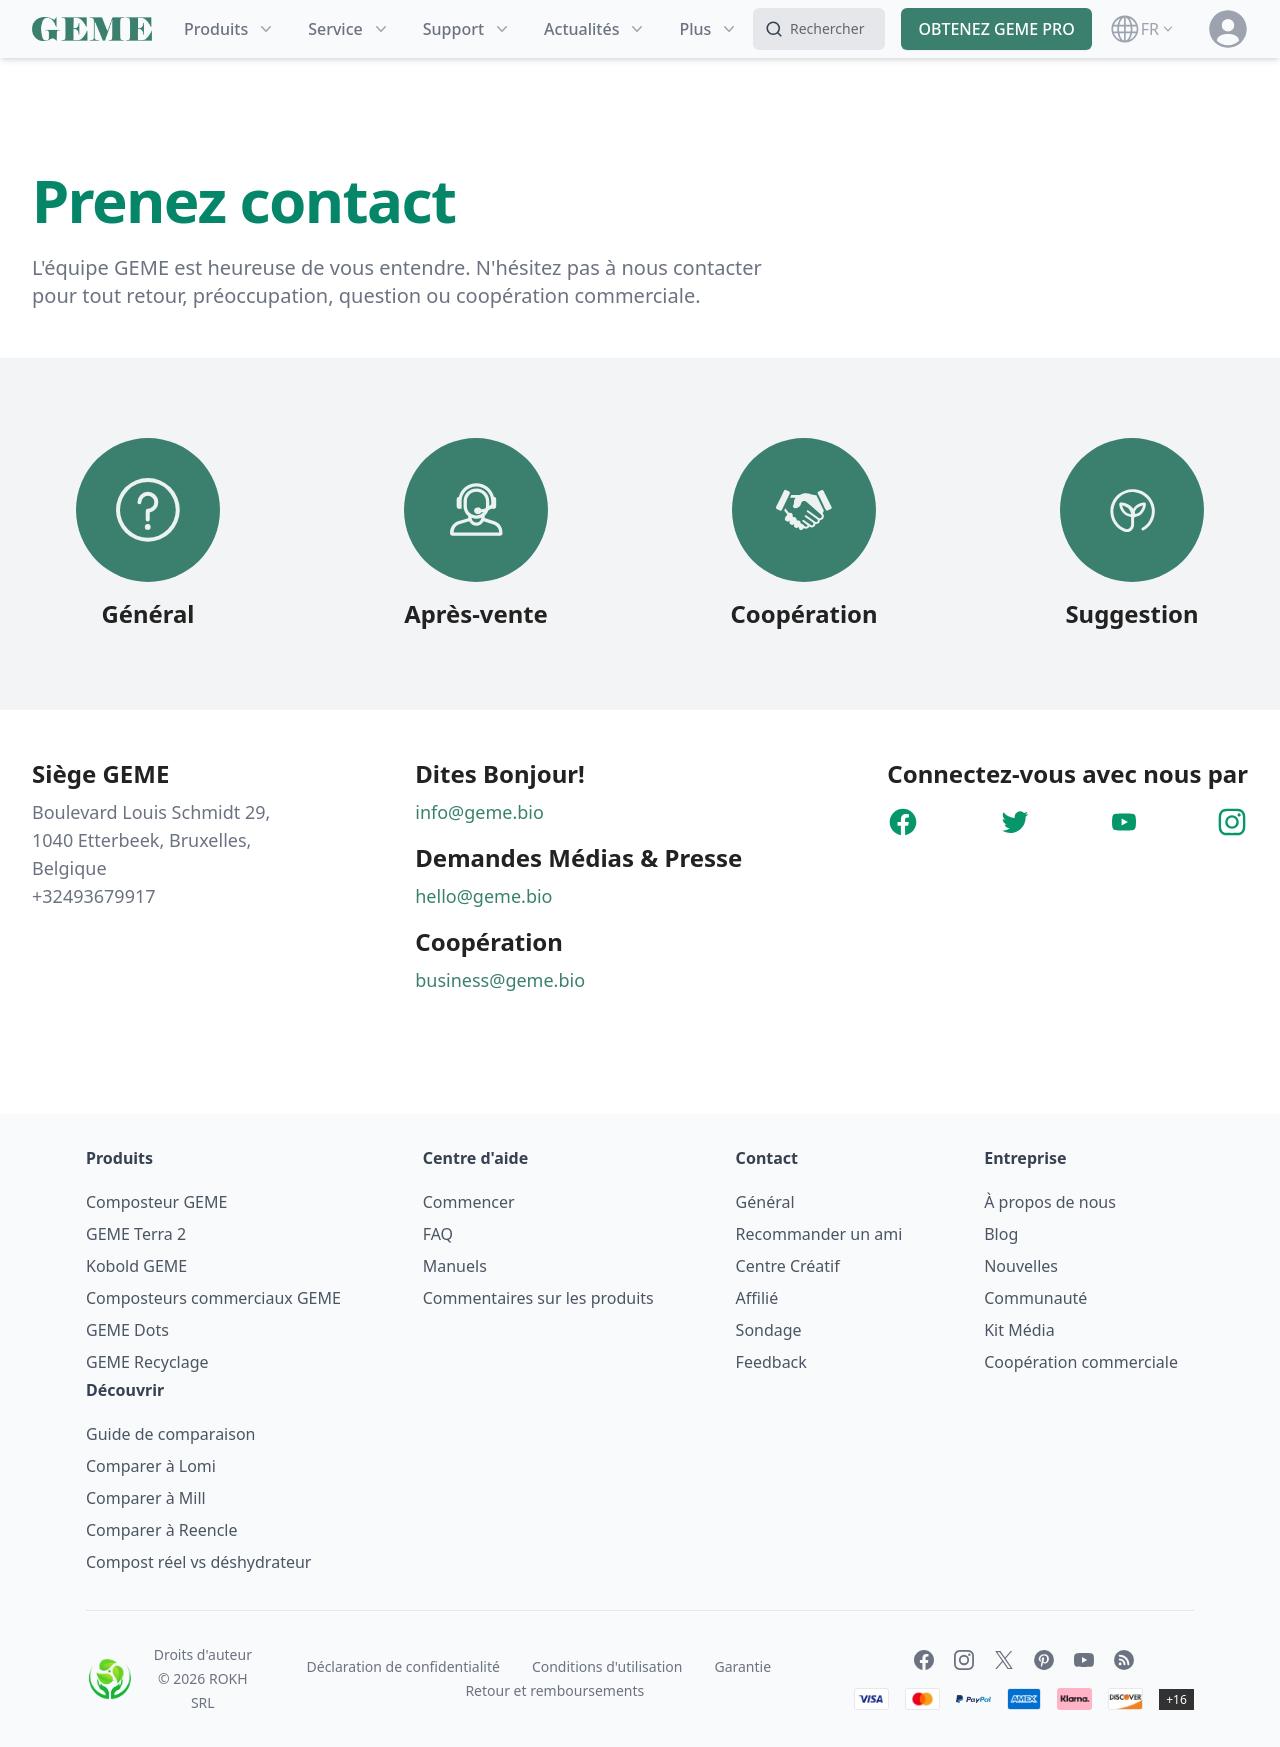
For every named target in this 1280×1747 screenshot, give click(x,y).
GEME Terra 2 (136, 1234)
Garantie (742, 1666)
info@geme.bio (479, 812)
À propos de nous (1050, 1202)
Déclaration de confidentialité (403, 1666)
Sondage (769, 1330)
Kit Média (1019, 1330)
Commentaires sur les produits (538, 1298)
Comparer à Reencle (162, 1530)
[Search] (819, 29)
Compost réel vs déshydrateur (198, 1562)
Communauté (1035, 1298)
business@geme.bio (500, 980)
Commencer (469, 1202)
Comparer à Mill (146, 1498)
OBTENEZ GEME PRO (996, 29)
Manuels (455, 1266)
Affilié (757, 1298)
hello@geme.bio (483, 896)
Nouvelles (1021, 1266)
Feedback (771, 1362)
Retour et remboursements (554, 1690)
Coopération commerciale (1081, 1362)
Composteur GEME (156, 1202)
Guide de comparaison (170, 1434)
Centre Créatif (788, 1266)
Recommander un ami (819, 1234)
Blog (1001, 1234)
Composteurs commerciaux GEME (213, 1298)
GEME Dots (127, 1330)
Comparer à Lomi (151, 1466)
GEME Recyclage (147, 1362)
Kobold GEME (136, 1266)
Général (765, 1202)
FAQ (438, 1234)
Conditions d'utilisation (607, 1666)
